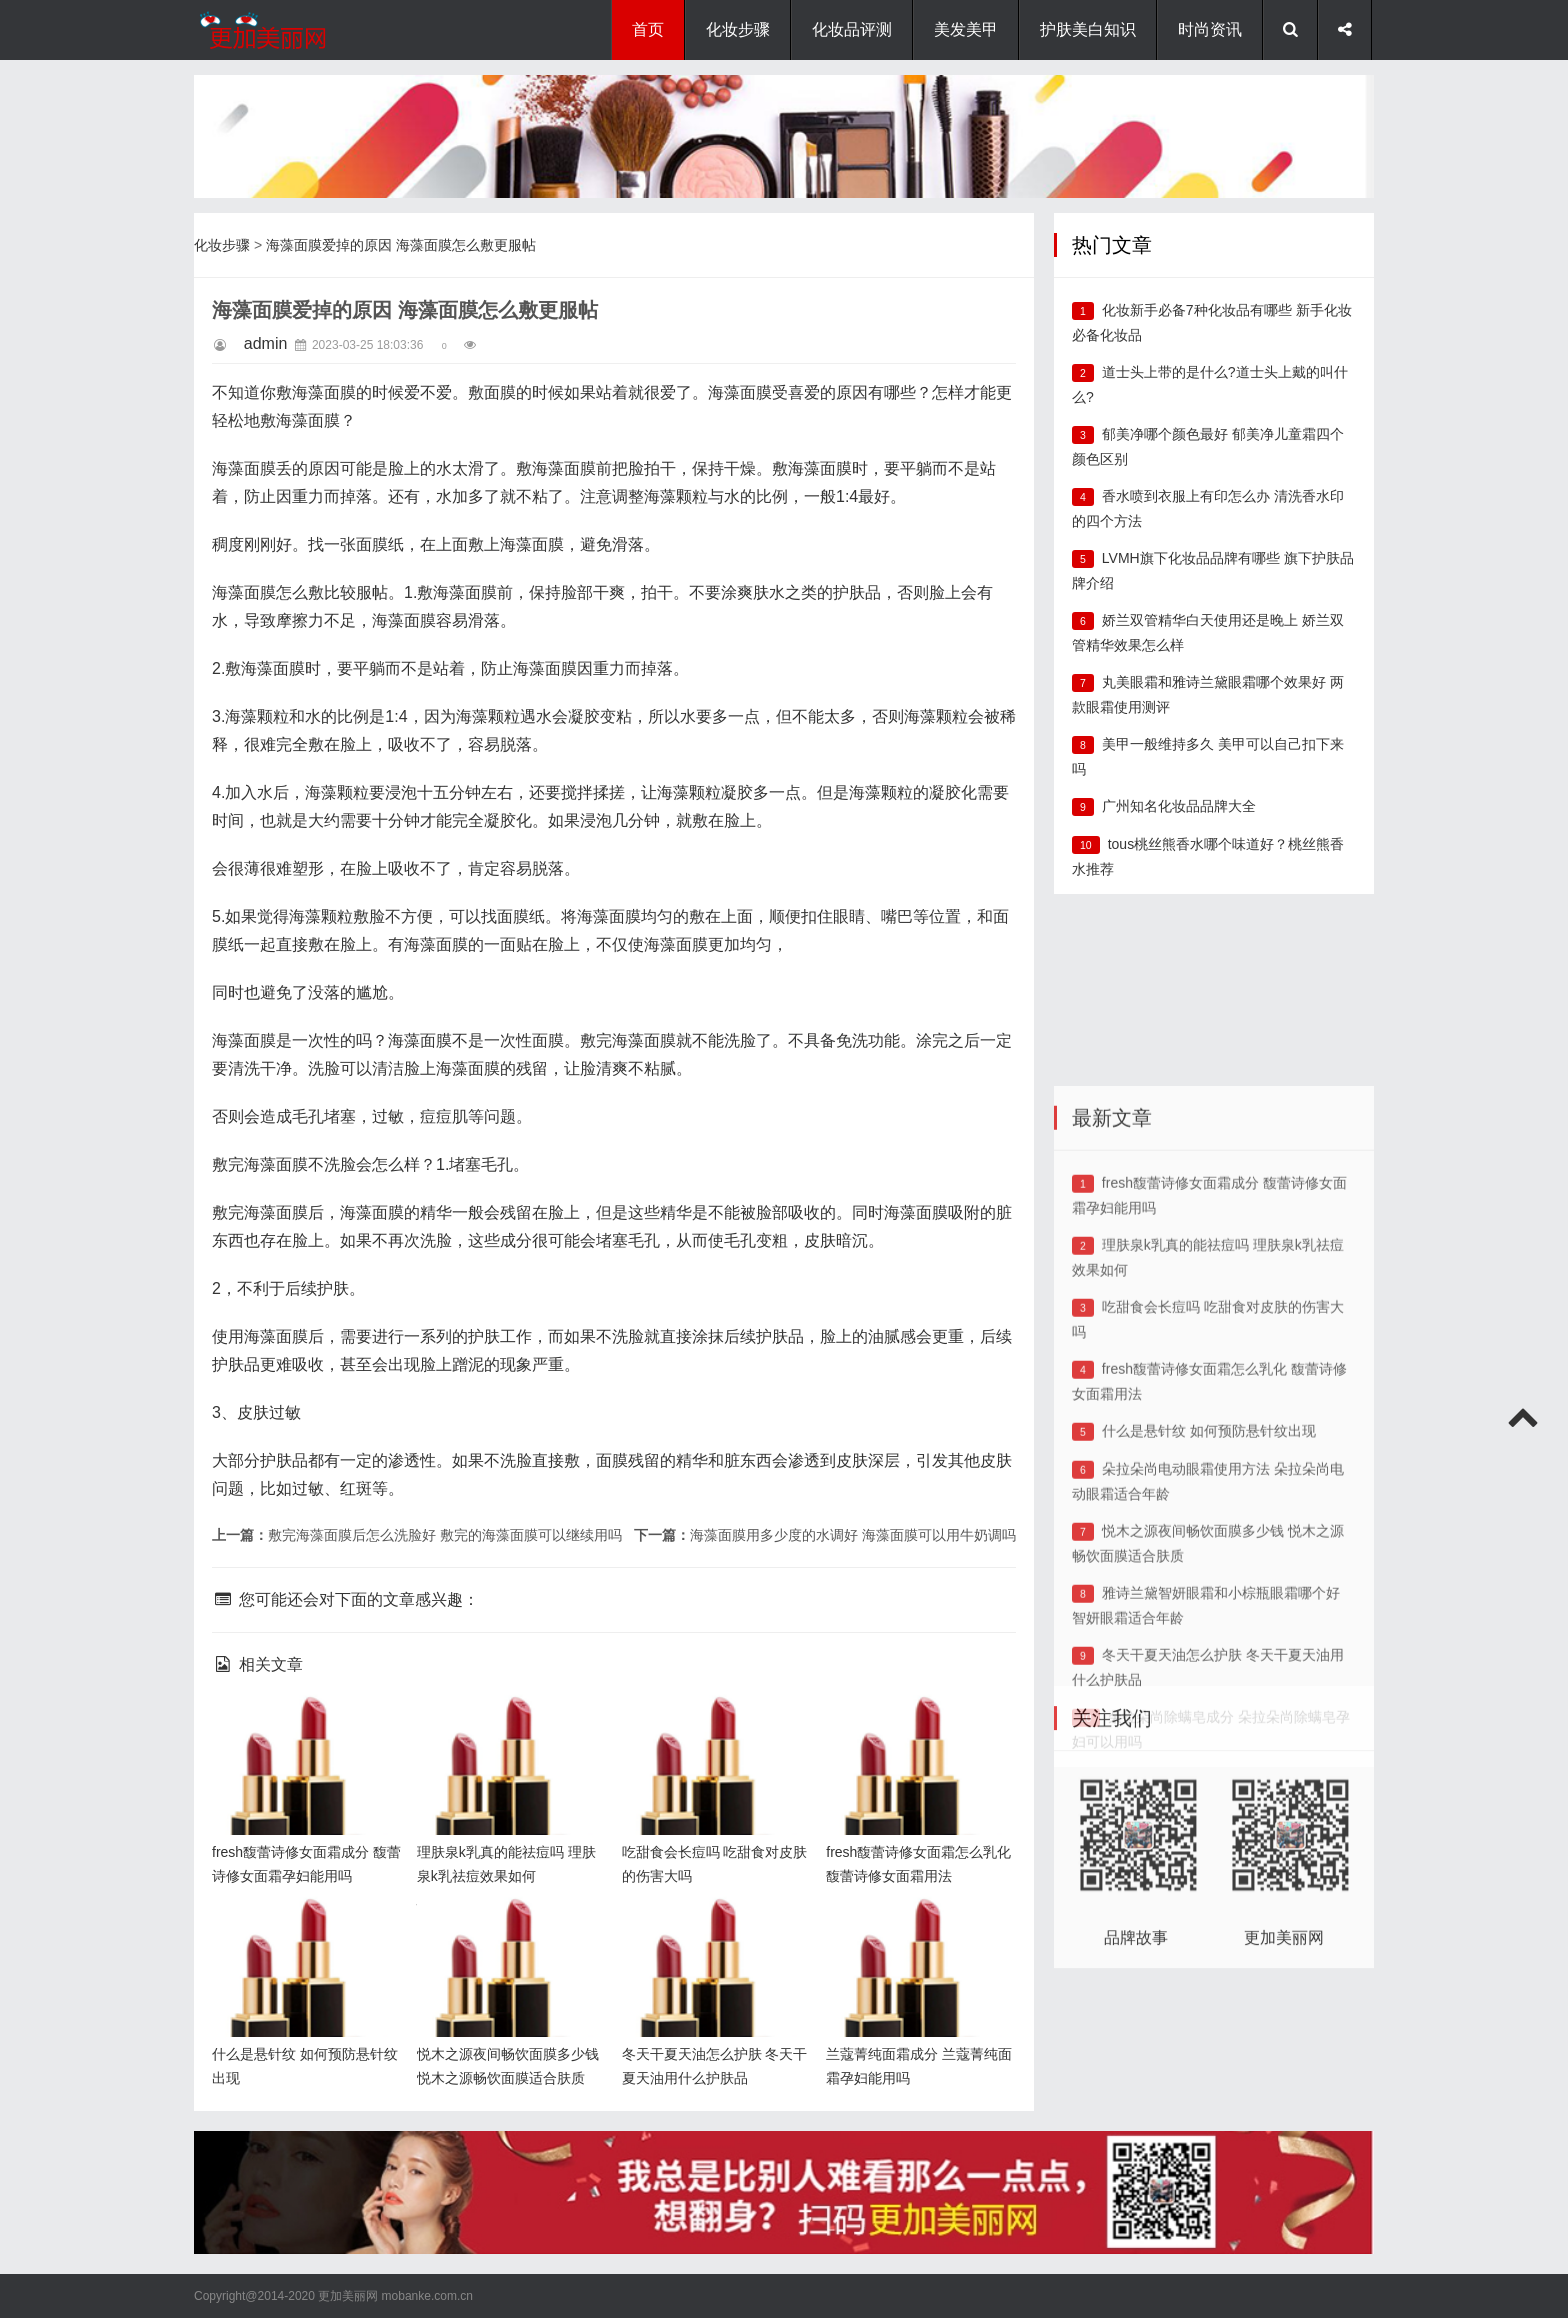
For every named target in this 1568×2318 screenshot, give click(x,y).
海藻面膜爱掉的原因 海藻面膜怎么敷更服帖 (401, 245)
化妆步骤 (738, 29)
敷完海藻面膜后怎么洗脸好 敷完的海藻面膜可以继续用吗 (445, 1535)
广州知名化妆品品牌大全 (1179, 806)
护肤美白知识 (1088, 29)
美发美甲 (966, 29)
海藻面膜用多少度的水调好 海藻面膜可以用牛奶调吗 (853, 1535)
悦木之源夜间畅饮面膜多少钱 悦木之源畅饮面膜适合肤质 (507, 1929)
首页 (648, 29)
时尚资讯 (1210, 29)
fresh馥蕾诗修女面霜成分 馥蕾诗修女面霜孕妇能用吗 (302, 1727)
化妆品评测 (852, 29)
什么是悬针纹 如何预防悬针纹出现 (1209, 1613)
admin (266, 343)
